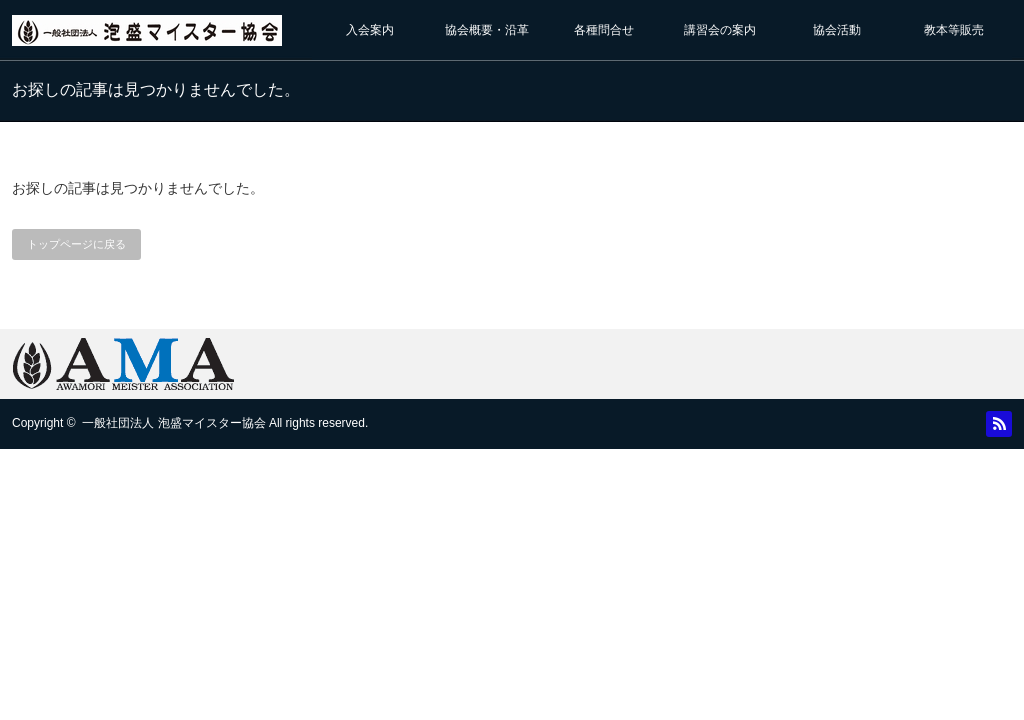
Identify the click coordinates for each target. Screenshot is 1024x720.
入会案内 (370, 30)
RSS (999, 424)
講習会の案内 (720, 30)
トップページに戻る (76, 244)
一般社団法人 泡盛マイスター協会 (173, 423)
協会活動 (837, 30)
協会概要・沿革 (487, 30)
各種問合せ (604, 30)
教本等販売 (954, 30)
